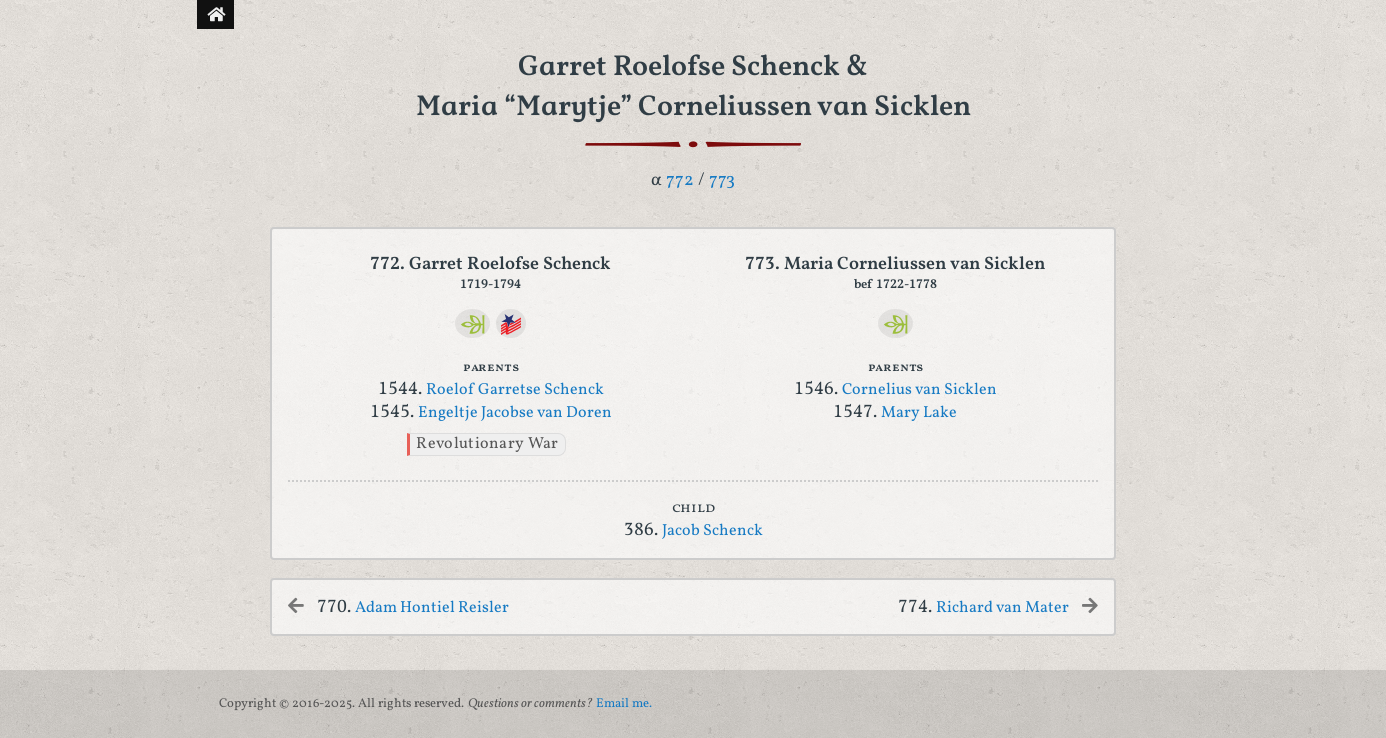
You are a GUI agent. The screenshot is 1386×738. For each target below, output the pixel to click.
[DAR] (510, 323)
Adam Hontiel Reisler (432, 608)
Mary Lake (919, 413)
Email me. (624, 704)
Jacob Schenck (712, 531)
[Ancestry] (472, 323)
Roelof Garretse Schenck (515, 390)
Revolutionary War (487, 444)
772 (680, 180)
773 (722, 180)
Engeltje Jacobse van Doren (515, 413)
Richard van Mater (1002, 608)
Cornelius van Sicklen (919, 390)
